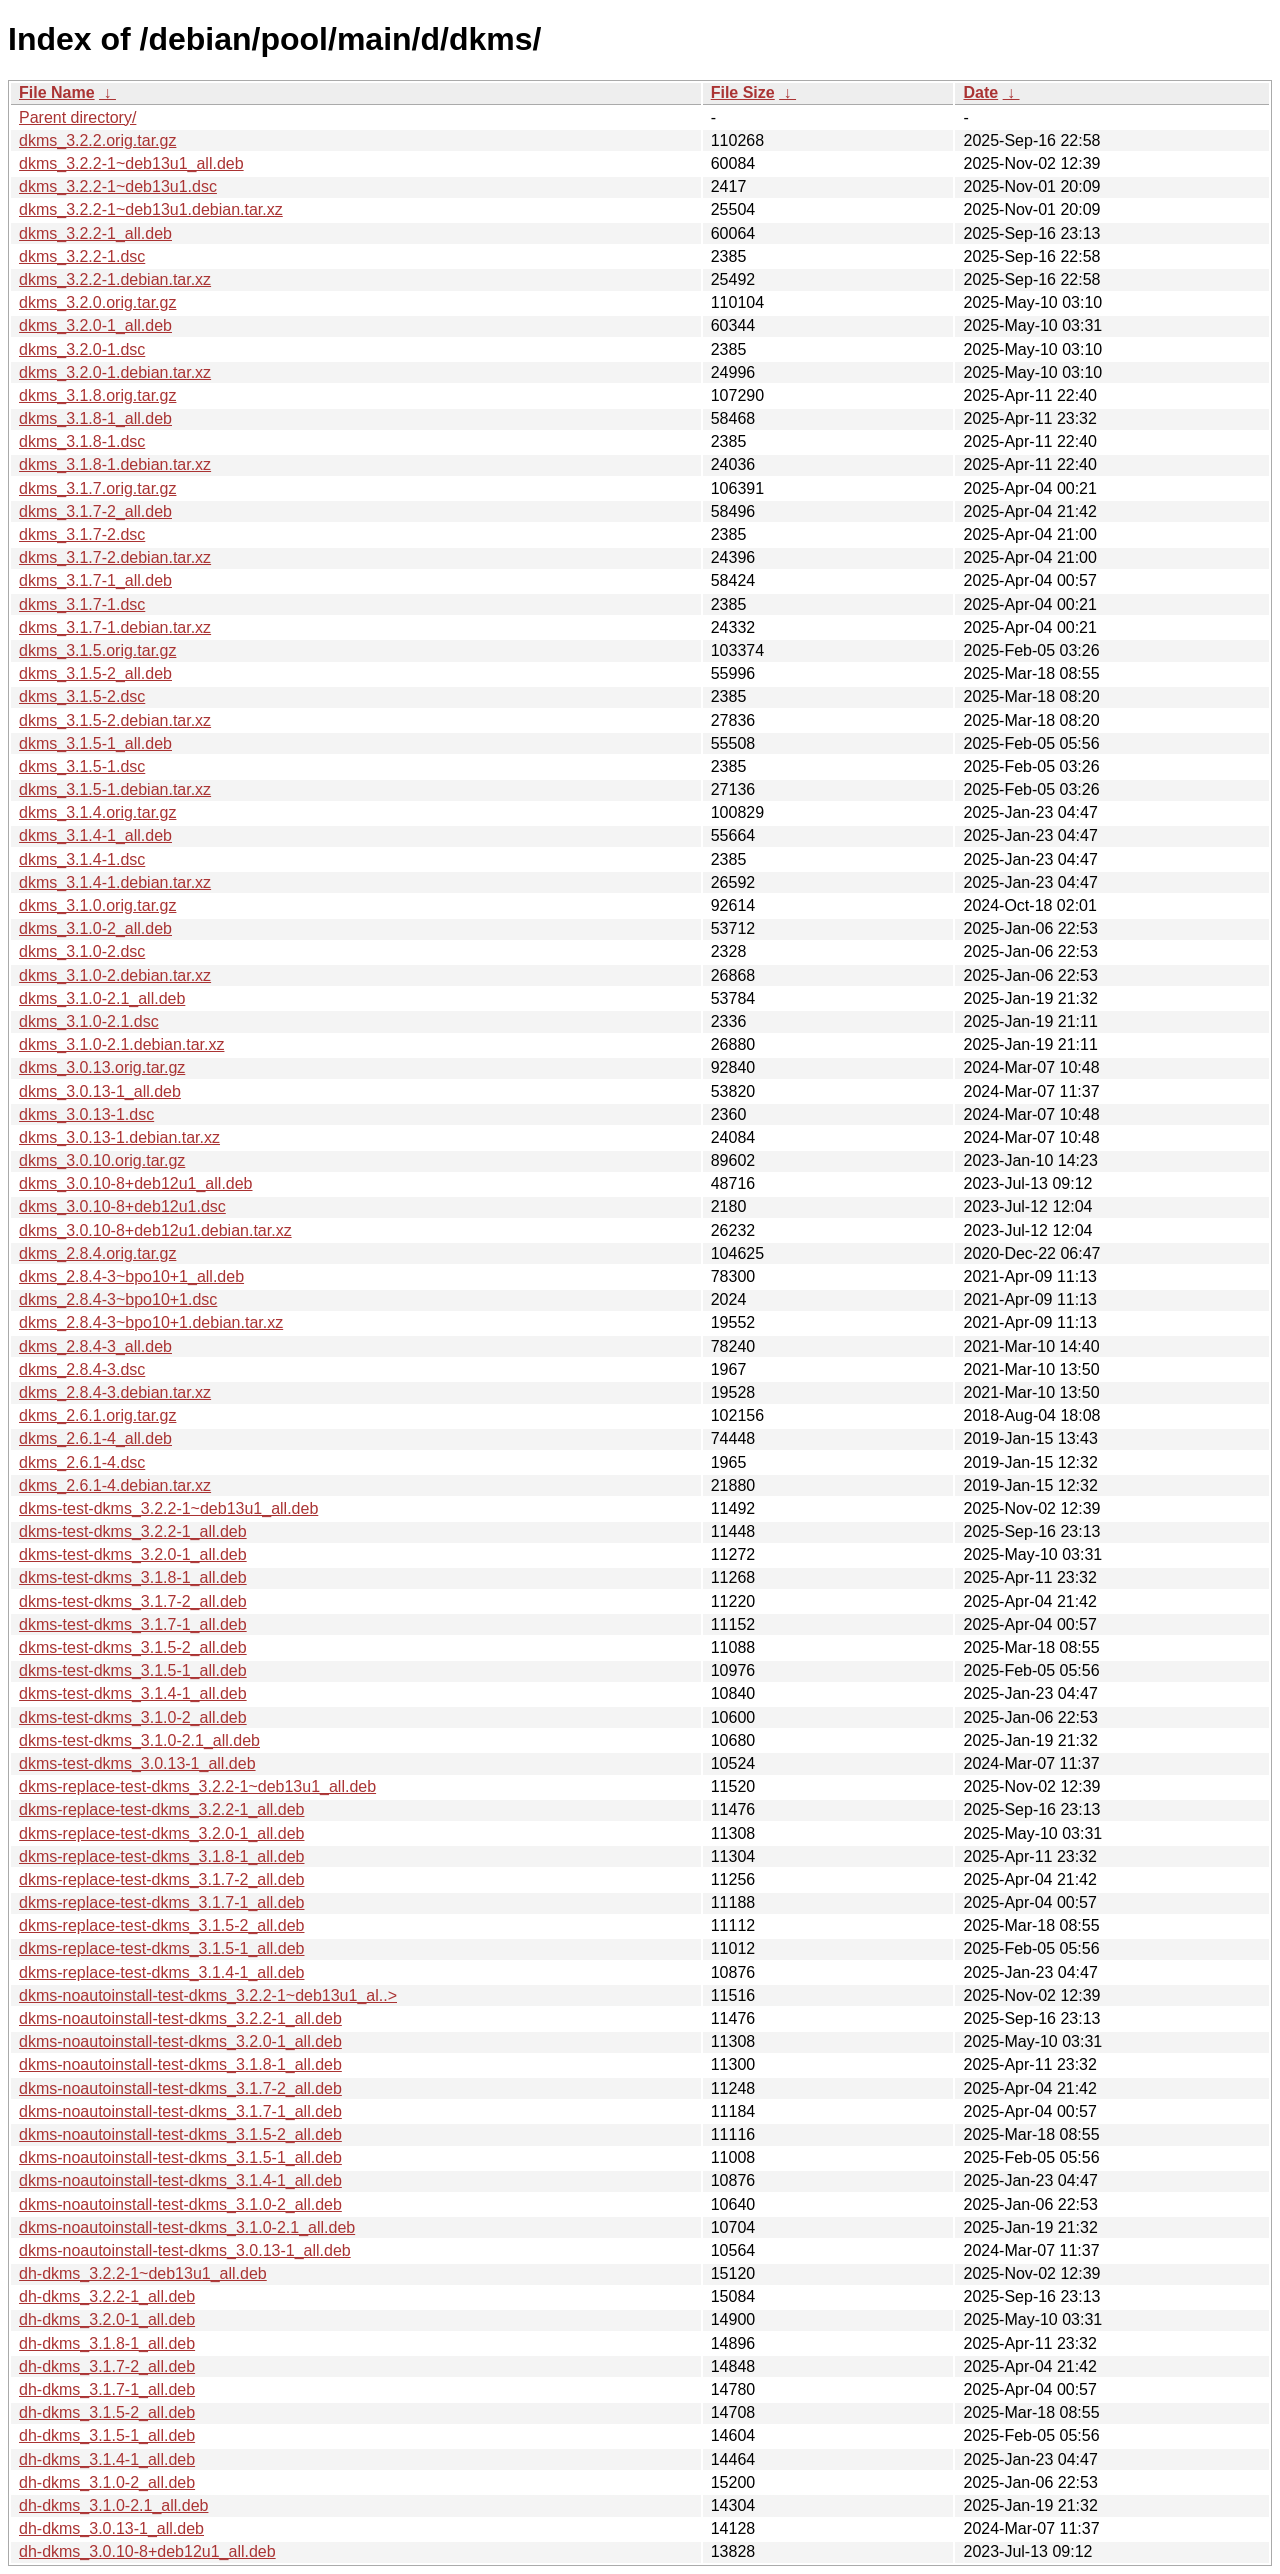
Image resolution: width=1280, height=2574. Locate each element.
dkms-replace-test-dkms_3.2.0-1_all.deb (161, 1833)
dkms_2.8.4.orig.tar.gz (97, 1253)
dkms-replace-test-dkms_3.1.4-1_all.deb (161, 1972)
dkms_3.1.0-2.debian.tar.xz (115, 975)
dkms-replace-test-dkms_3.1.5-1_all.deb (161, 1948)
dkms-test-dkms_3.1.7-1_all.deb (133, 1624)
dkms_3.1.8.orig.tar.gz (97, 395)
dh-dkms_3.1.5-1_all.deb (107, 2435)
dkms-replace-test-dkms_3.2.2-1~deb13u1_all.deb (197, 1786)
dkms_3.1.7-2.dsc (82, 534)
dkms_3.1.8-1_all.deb (95, 418)
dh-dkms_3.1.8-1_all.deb (107, 2343)
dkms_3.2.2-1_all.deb (95, 233)
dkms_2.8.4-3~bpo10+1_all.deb (131, 1276)
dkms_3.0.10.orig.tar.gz (102, 1160)
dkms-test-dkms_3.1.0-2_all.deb (133, 1717)
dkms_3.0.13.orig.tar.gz (102, 1067)
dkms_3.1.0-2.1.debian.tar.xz (121, 1044)
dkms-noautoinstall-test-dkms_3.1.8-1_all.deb (180, 2064)
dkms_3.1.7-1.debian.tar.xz (115, 627)
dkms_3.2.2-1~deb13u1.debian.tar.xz (151, 209)
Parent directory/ (77, 117)
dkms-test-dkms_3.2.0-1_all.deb (133, 1554)
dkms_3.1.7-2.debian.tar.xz (115, 557)
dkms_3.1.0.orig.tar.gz (97, 905)
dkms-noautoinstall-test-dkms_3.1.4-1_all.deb (180, 2180)
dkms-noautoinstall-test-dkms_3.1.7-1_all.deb (180, 2111)
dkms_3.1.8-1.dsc (82, 441)
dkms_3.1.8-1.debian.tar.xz (115, 464)
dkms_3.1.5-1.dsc (82, 766)
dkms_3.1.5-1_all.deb (95, 743)
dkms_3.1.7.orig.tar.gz (97, 488)
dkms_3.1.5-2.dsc (82, 696)
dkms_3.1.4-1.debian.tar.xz (115, 882)
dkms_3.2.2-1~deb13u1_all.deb (131, 163)
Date (980, 92)
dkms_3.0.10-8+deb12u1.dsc (122, 1206)
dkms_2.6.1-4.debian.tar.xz (115, 1485)
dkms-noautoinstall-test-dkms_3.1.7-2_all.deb (180, 2088)
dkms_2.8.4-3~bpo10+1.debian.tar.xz (151, 1322)
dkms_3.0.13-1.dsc (86, 1114)
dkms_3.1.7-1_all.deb (95, 580)
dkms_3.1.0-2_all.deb (95, 928)
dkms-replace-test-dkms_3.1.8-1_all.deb (161, 1856)
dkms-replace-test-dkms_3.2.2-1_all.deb (161, 1809)
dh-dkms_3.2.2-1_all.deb (107, 2296)
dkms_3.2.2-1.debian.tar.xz (115, 279)
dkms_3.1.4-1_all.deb (95, 835)
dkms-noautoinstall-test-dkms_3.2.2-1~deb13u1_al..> (208, 1995)
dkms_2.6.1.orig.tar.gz (97, 1415)
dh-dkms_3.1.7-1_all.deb (107, 2389)
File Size (743, 92)
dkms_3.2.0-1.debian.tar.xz (115, 372)
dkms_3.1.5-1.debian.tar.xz (115, 789)
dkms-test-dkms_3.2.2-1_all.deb (133, 1531)
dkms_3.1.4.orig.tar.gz (97, 812)
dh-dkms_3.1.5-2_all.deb (107, 2412)
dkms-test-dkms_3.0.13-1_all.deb (137, 1763)
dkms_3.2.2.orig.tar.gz (97, 140)
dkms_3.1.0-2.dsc (82, 951)
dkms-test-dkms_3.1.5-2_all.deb (133, 1647)
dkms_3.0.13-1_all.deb (100, 1091)
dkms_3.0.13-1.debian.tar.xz (119, 1137)
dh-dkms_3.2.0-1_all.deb (107, 2319)
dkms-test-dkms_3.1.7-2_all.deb (133, 1601)
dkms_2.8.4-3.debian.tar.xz (115, 1392)
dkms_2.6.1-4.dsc (82, 1462)
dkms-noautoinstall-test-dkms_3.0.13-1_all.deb (185, 2250)
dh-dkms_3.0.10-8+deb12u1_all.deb (147, 2551)
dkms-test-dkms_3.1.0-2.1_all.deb (139, 1740)
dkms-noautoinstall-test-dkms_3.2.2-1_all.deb (180, 2018)
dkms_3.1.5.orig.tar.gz (97, 650)
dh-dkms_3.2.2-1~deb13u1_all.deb (143, 2273)
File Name (57, 92)
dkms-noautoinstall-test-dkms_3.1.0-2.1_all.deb (187, 2227)
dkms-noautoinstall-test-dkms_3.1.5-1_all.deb (180, 2157)
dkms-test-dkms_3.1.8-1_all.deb (133, 1577)
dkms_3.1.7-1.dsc (82, 604)
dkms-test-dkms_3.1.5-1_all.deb (133, 1670)
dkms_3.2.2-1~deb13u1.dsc (118, 186)
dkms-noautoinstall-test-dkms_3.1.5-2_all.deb (180, 2134)
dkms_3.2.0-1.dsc (82, 349)
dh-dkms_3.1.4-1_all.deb (107, 2459)
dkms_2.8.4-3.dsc (82, 1369)
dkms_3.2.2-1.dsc (82, 256)
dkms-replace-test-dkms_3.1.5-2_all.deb (161, 1925)
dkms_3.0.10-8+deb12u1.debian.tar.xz (155, 1230)
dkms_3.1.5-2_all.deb (95, 673)
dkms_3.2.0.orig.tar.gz (97, 302)
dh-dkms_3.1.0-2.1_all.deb (113, 2505)
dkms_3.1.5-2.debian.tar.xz (115, 720)
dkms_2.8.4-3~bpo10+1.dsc (118, 1299)
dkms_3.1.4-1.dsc (82, 859)
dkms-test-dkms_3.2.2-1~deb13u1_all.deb (168, 1508)
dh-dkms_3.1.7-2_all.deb (107, 2366)
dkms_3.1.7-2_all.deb (95, 511)
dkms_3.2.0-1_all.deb (95, 325)
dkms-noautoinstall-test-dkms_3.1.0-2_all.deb (180, 2204)
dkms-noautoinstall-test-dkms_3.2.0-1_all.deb (180, 2041)
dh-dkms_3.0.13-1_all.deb (111, 2528)
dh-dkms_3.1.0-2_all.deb (107, 2482)
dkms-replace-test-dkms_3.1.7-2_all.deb (161, 1879)
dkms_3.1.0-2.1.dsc (89, 1021)
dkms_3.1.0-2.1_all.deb (102, 998)
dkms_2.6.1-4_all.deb (95, 1438)
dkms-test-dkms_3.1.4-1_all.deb (133, 1693)
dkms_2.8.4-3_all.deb (95, 1346)
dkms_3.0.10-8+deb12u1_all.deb (136, 1183)
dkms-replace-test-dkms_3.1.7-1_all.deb (161, 1902)
